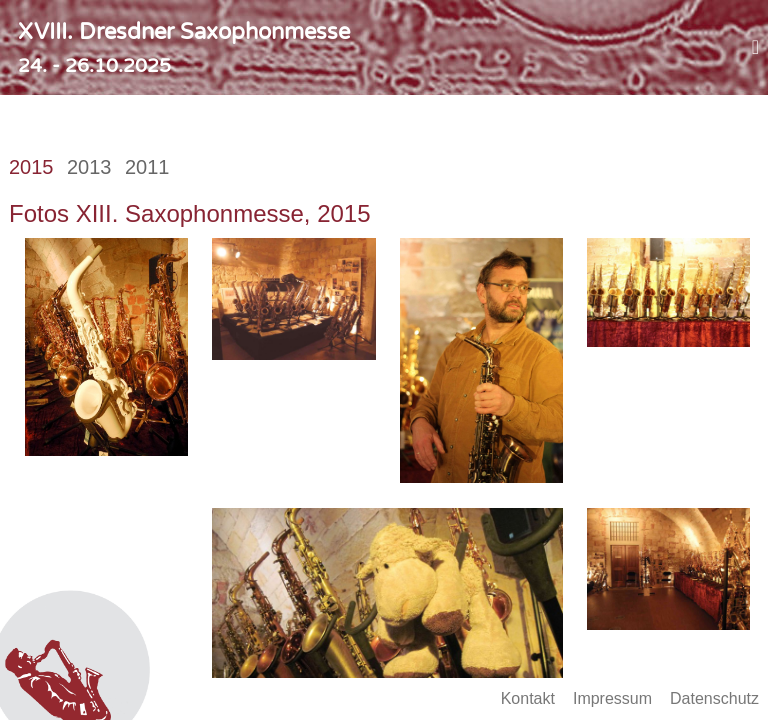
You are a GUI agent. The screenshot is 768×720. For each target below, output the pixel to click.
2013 (89, 167)
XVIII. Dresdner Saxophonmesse (184, 32)
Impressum (612, 698)
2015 (31, 167)
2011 (147, 167)
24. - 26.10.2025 (94, 65)
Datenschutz (714, 698)
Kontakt (528, 698)
